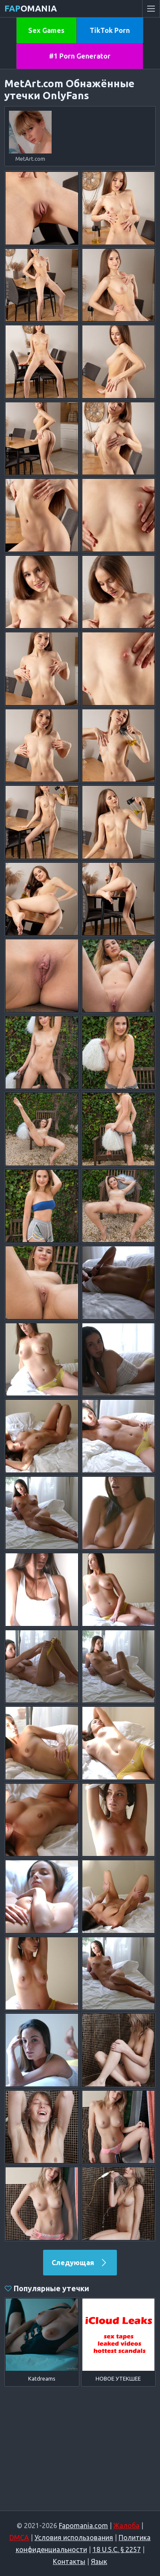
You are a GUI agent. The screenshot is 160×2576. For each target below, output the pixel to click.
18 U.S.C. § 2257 (117, 2549)
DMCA (19, 2537)
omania (30, 8)
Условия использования (74, 2537)
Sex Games (46, 30)
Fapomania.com (83, 2525)
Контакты (69, 2561)
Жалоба (126, 2525)
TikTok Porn (110, 30)
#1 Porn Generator (80, 56)
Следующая (80, 2262)
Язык (99, 2561)
